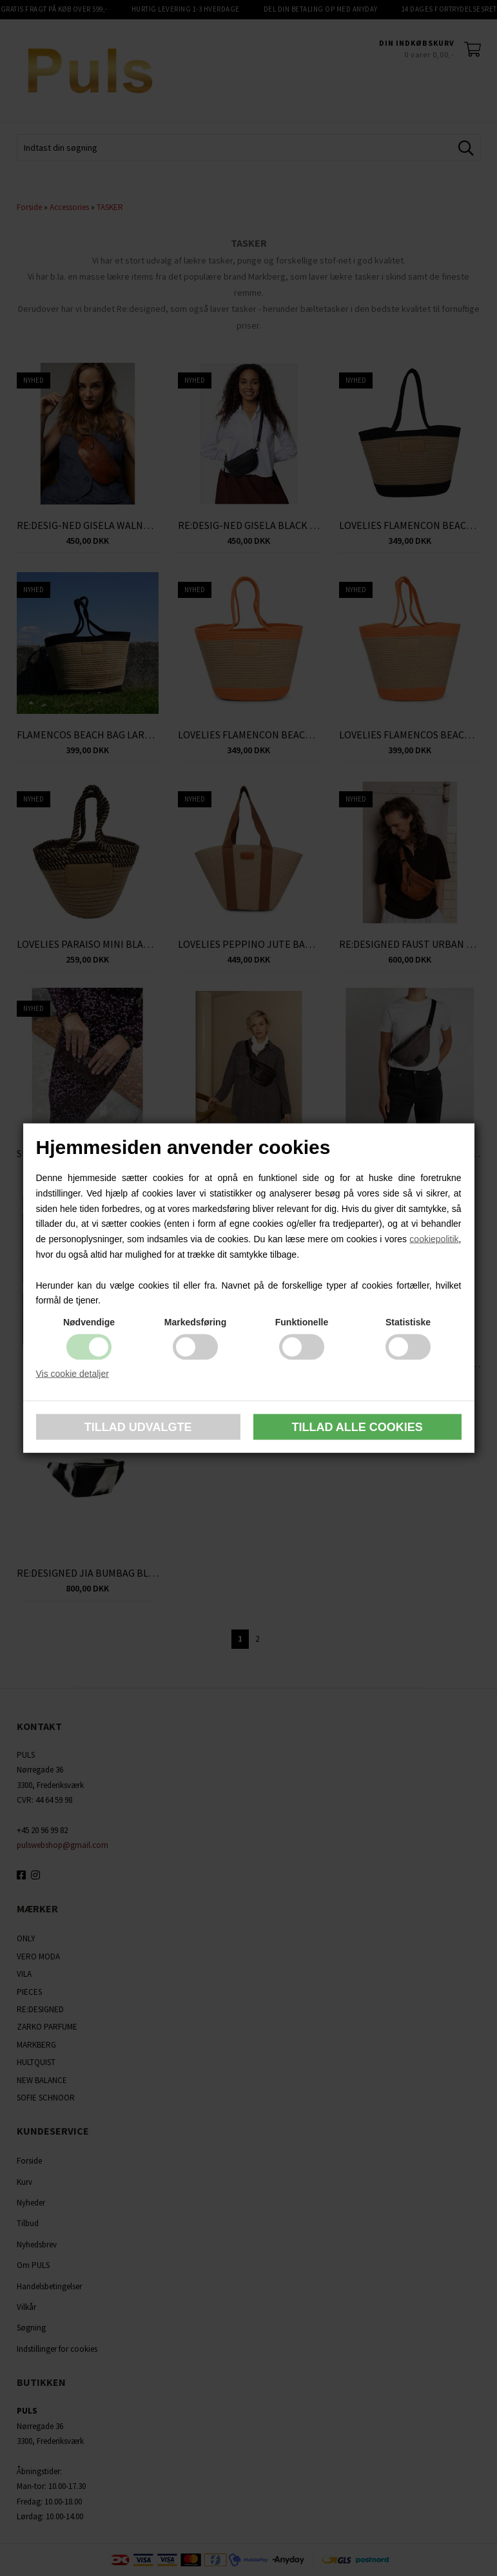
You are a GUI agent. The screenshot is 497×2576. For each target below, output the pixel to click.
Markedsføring (195, 1322)
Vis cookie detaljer (72, 1374)
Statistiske (408, 1322)
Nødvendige (89, 1322)
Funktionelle (301, 1322)
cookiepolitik (433, 1239)
